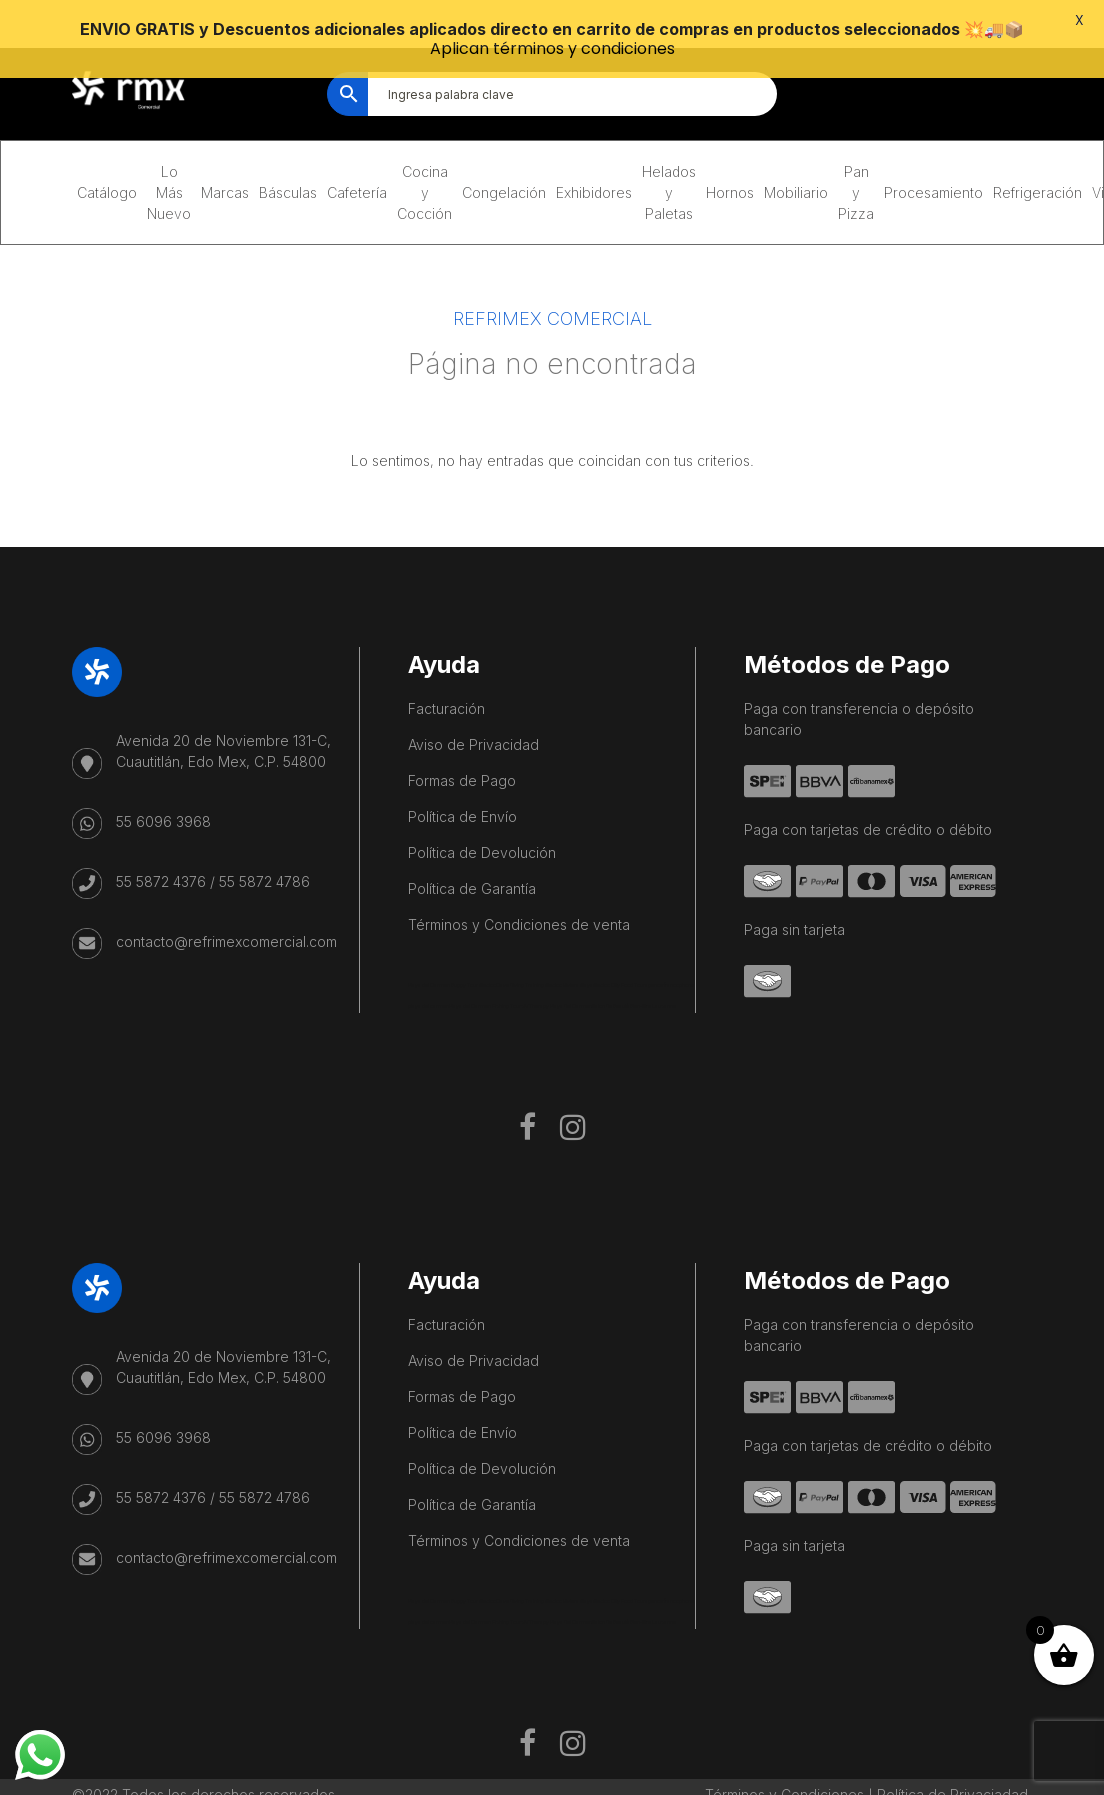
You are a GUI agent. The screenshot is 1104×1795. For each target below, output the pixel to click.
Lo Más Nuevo (169, 152)
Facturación (446, 668)
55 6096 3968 (163, 781)
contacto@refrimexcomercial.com (226, 901)
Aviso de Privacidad (473, 704)
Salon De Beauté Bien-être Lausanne (634, 966)
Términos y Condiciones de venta (519, 884)
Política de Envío (462, 776)
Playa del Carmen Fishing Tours (486, 966)
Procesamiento (933, 152)
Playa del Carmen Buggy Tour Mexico (452, 945)
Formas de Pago (462, 740)
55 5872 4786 (264, 841)
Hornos (730, 152)
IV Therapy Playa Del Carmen (558, 966)
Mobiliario (796, 152)
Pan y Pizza (856, 152)
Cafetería (357, 152)
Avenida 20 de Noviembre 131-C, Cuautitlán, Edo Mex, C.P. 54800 (223, 711)
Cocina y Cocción (424, 152)
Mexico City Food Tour (619, 945)
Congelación (504, 152)
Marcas (225, 152)
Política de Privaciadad (952, 1754)
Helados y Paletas (669, 152)
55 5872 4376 (161, 841)
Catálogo (107, 152)
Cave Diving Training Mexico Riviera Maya (544, 945)
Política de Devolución (482, 812)
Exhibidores (594, 152)
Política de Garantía (472, 848)
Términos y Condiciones (784, 1754)
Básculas (288, 152)
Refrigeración (1037, 152)
